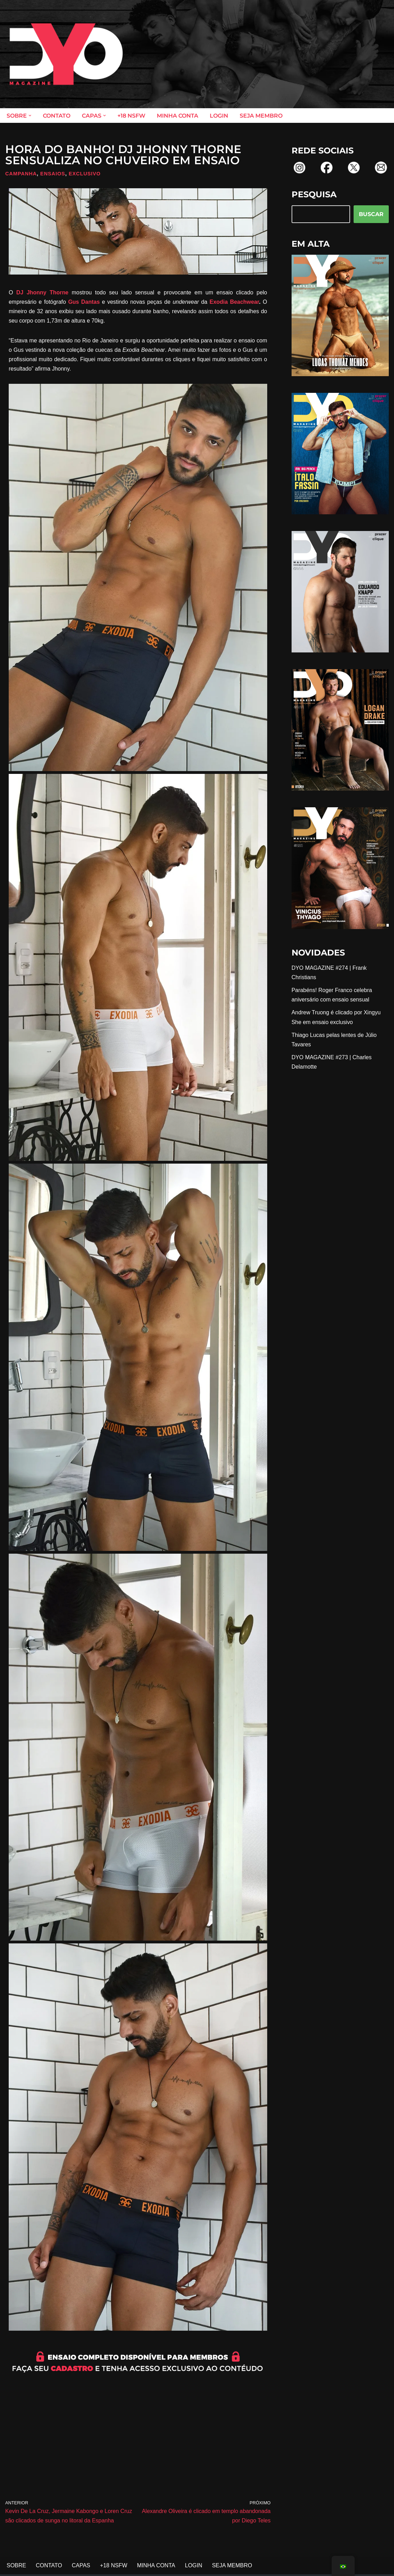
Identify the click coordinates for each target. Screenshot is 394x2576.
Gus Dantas (84, 302)
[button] (30, 115)
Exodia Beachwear (234, 302)
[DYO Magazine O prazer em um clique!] (66, 54)
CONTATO (56, 115)
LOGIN (219, 115)
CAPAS (81, 2566)
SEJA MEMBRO (261, 115)
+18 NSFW (131, 115)
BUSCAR (371, 214)
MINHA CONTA (177, 115)
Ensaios (52, 173)
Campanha (21, 173)
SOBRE (16, 2566)
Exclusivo (85, 173)
